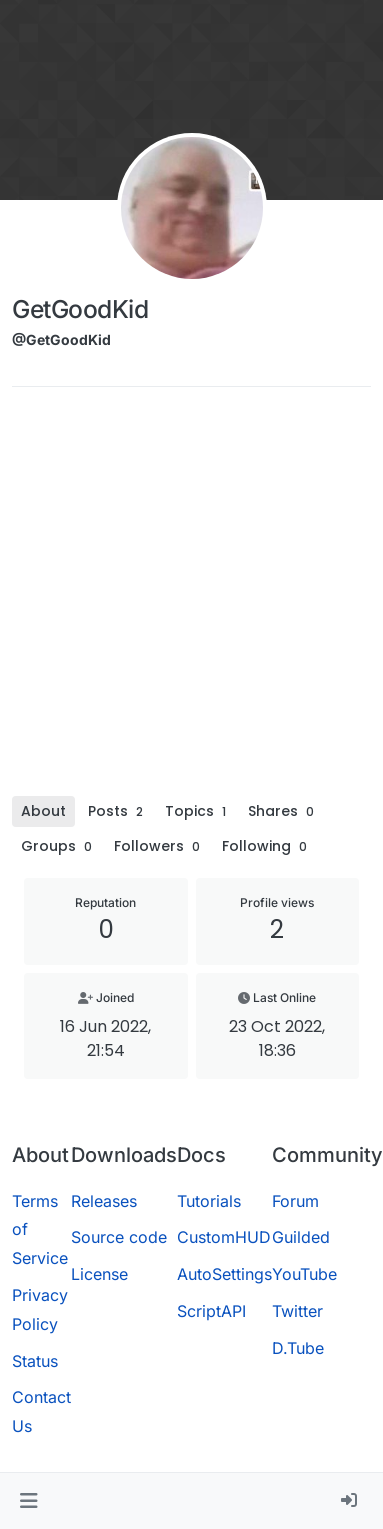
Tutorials (209, 1201)
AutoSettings (224, 1274)
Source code (119, 1237)
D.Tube (298, 1348)
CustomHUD (224, 1237)
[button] (28, 1501)
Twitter (297, 1311)
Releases (104, 1201)
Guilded (301, 1237)
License (99, 1274)
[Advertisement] (187, 598)
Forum (295, 1201)
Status (35, 1361)
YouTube (304, 1274)
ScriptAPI (211, 1311)
